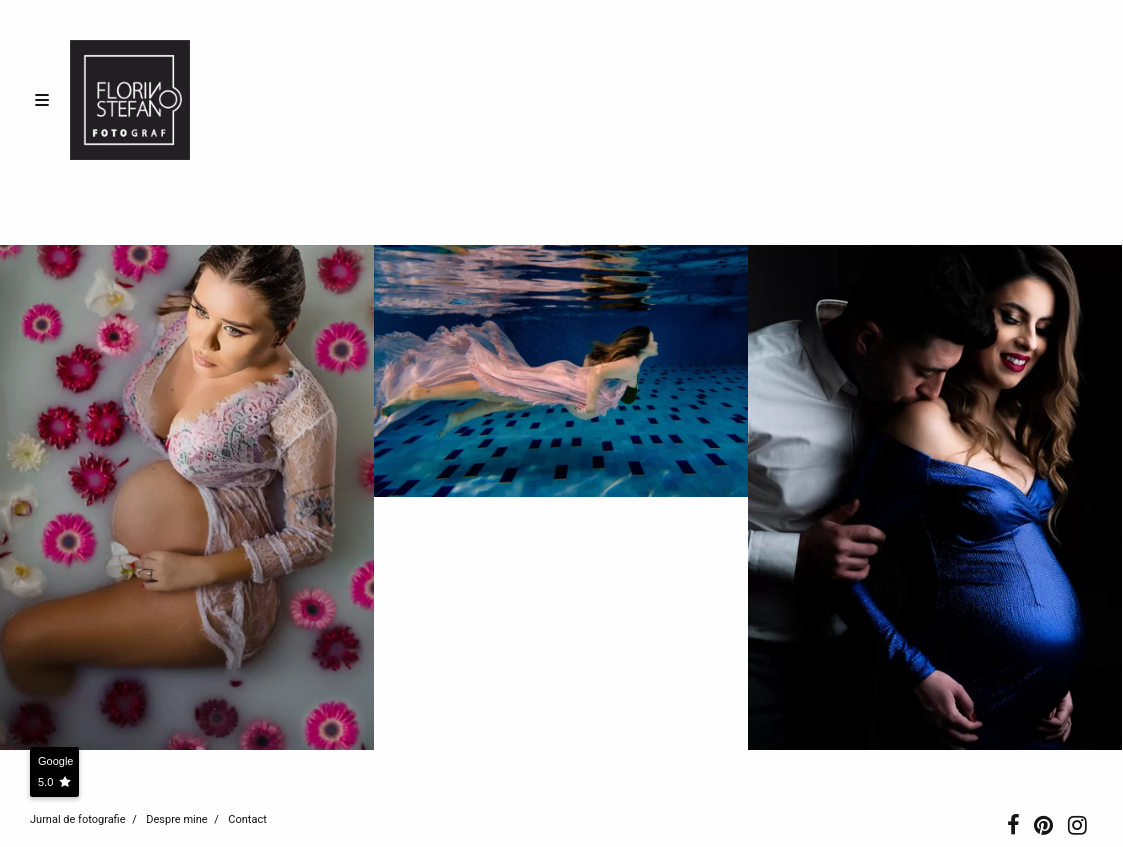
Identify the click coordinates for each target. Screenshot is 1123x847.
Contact (247, 819)
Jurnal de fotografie (78, 819)
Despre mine (176, 819)
